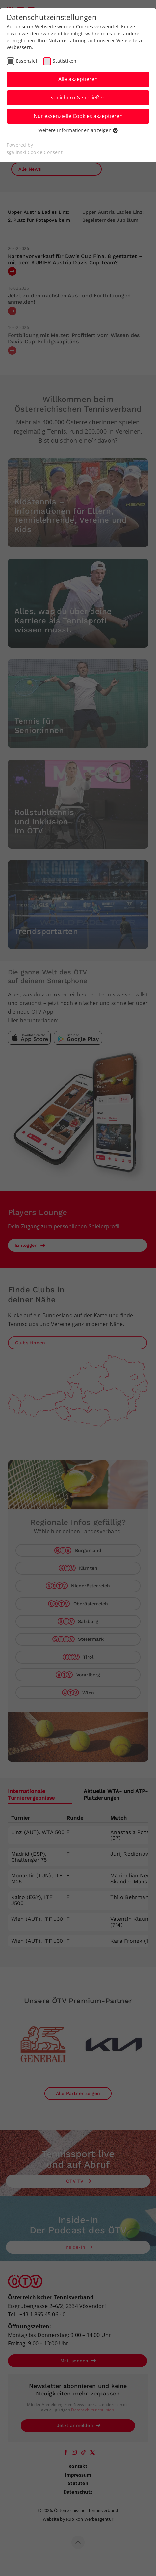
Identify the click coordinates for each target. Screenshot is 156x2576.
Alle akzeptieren (78, 79)
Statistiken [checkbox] (64, 61)
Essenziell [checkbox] (27, 61)
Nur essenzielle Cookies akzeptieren (78, 116)
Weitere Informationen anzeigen (78, 130)
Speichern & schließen (78, 97)
